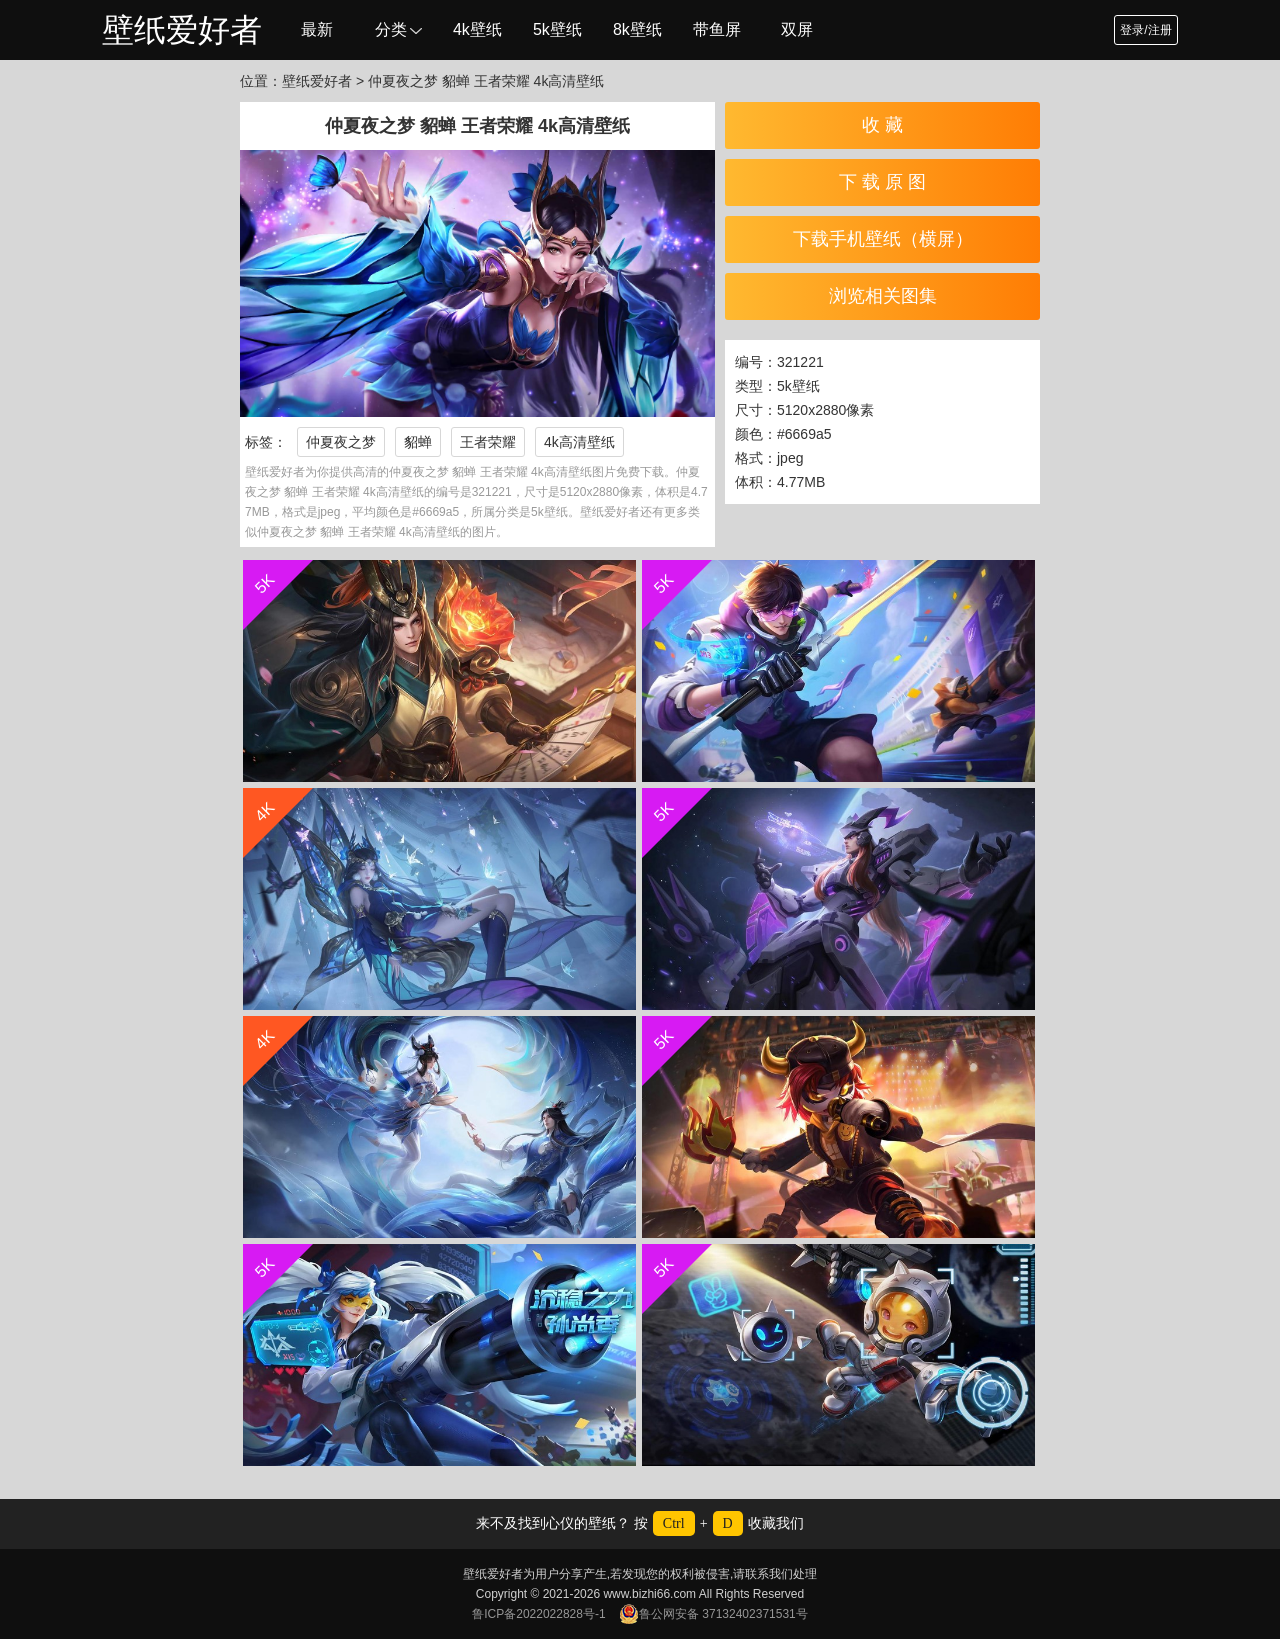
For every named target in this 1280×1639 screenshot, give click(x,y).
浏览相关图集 (883, 296)
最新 (317, 29)
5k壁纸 (557, 29)
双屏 (797, 29)
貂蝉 (418, 442)
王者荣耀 (488, 442)
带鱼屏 (717, 29)
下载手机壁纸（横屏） (883, 239)
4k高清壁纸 (579, 442)
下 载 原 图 (882, 182)
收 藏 (882, 125)
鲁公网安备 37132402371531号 (713, 1614)
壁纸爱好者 (182, 30)
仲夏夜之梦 (341, 442)
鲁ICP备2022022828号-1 (538, 1614)
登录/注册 (1145, 30)
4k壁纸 (477, 29)
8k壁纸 (637, 29)
